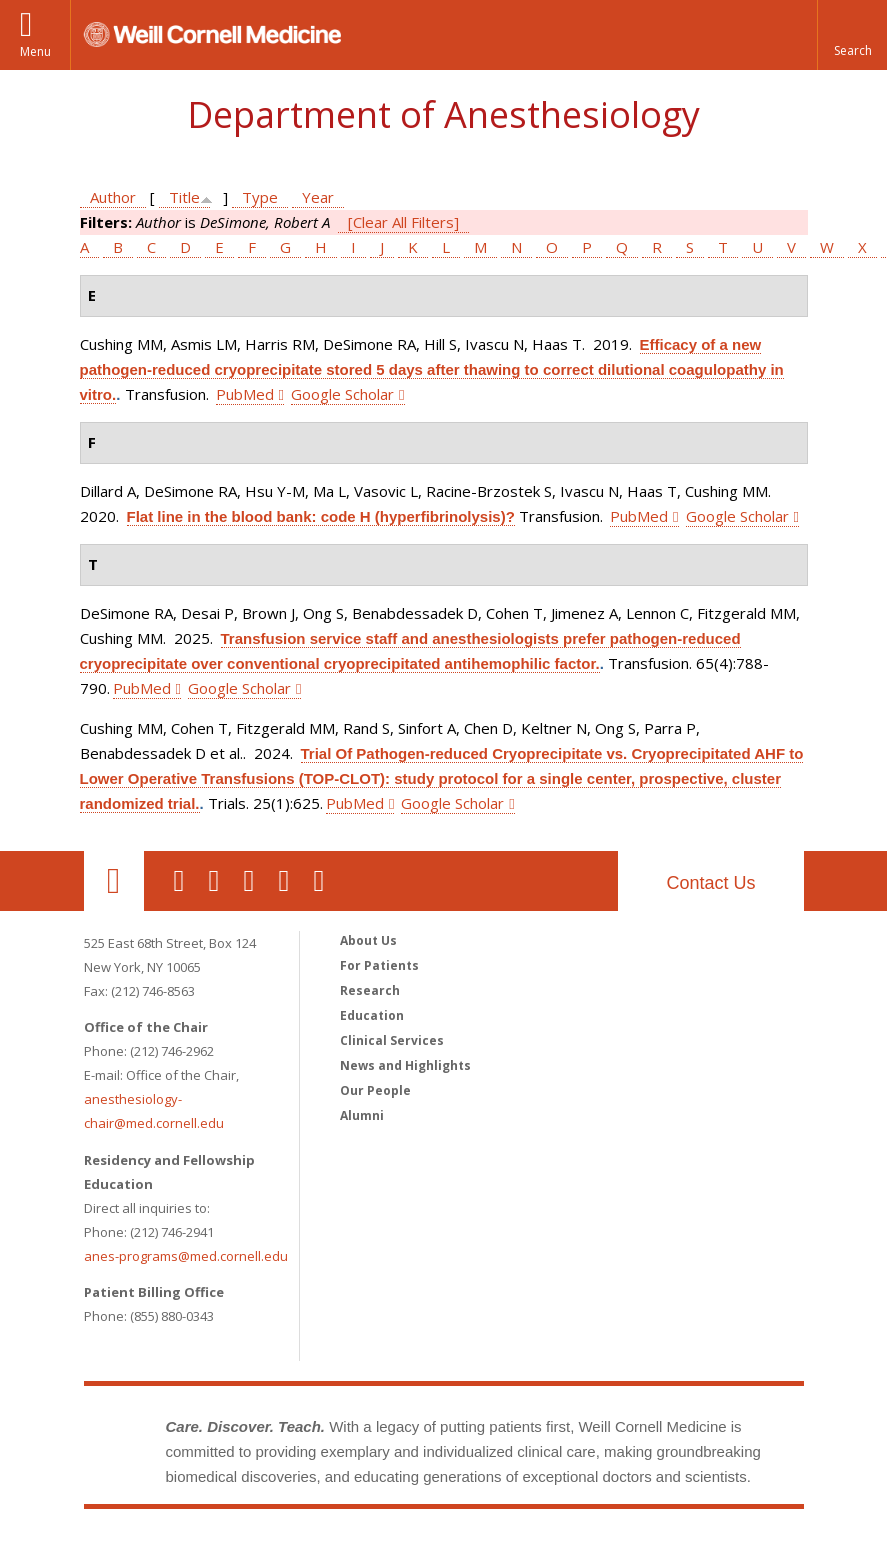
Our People (375, 1090)
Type (260, 197)
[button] (852, 35)
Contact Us (710, 883)
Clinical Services (392, 1040)
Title (184, 197)
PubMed (245, 394)
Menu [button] (35, 51)
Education (372, 1015)
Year (318, 197)
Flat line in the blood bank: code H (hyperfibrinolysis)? (321, 516)
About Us (368, 940)
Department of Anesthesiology (443, 114)
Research (370, 990)
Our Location (114, 881)
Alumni (362, 1115)
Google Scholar (342, 394)
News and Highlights (405, 1065)
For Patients (379, 965)
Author (113, 197)
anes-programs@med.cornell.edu (186, 1256)
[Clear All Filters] (403, 222)
